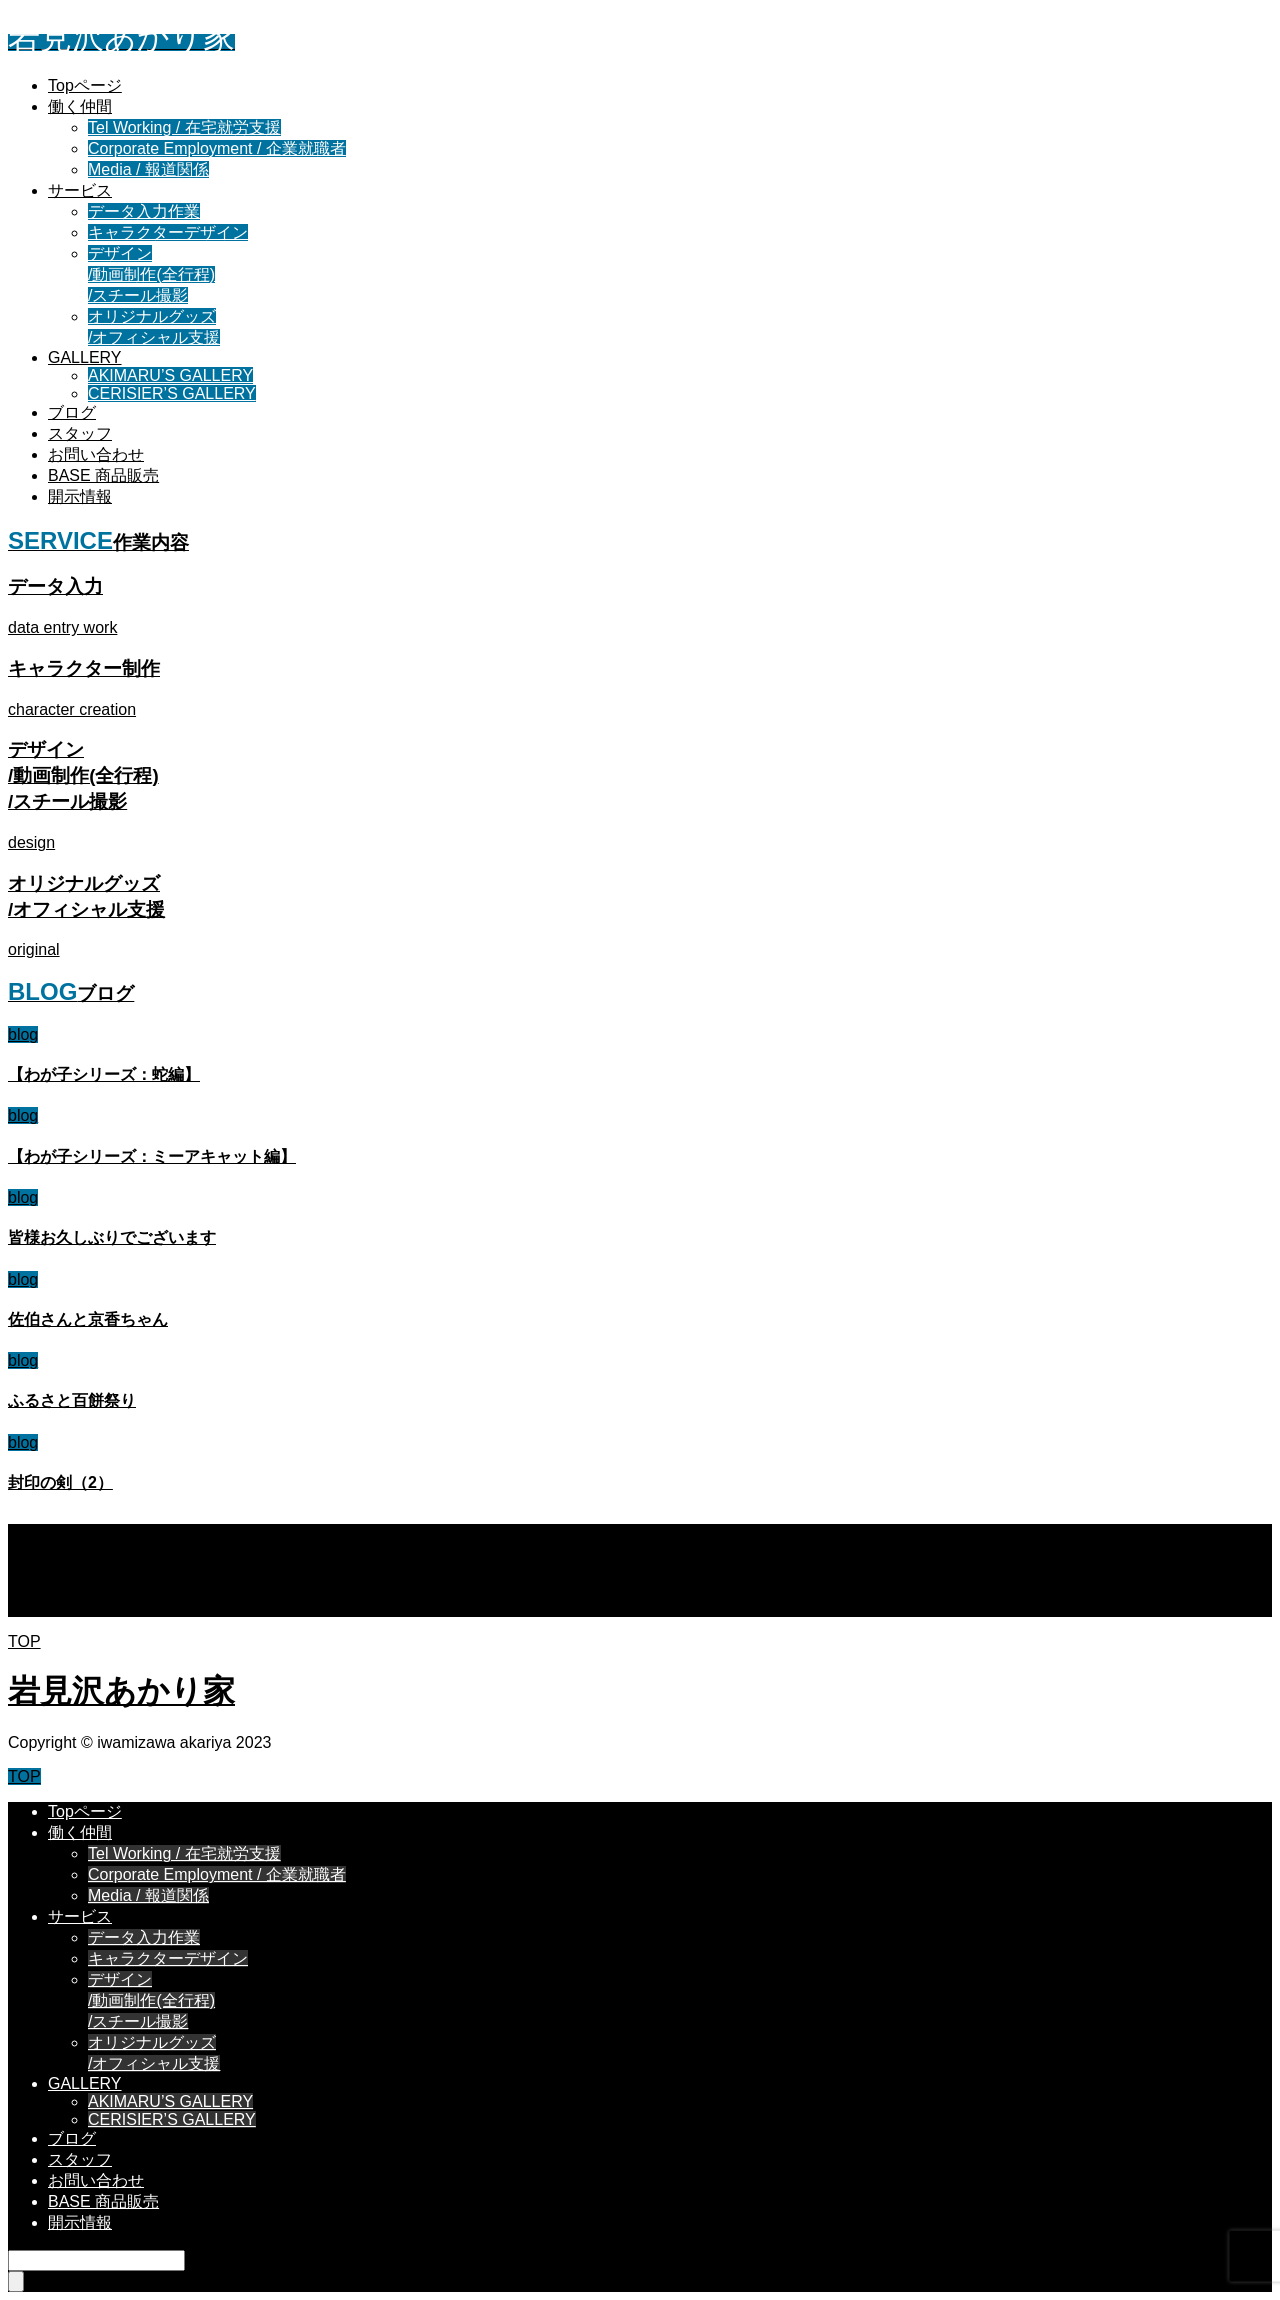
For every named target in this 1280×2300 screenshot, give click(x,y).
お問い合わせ (96, 454)
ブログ (72, 412)
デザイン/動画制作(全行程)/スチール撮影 (151, 274)
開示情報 (80, 496)
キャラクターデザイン (168, 232)
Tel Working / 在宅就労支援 (184, 127)
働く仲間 (80, 106)
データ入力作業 (144, 211)
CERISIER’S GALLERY (172, 393)
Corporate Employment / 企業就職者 (217, 148)
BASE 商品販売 (103, 475)
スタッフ (80, 433)
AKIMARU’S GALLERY (170, 375)
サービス (80, 190)
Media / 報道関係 (148, 169)
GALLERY (85, 357)
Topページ (85, 85)
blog (23, 1034)
